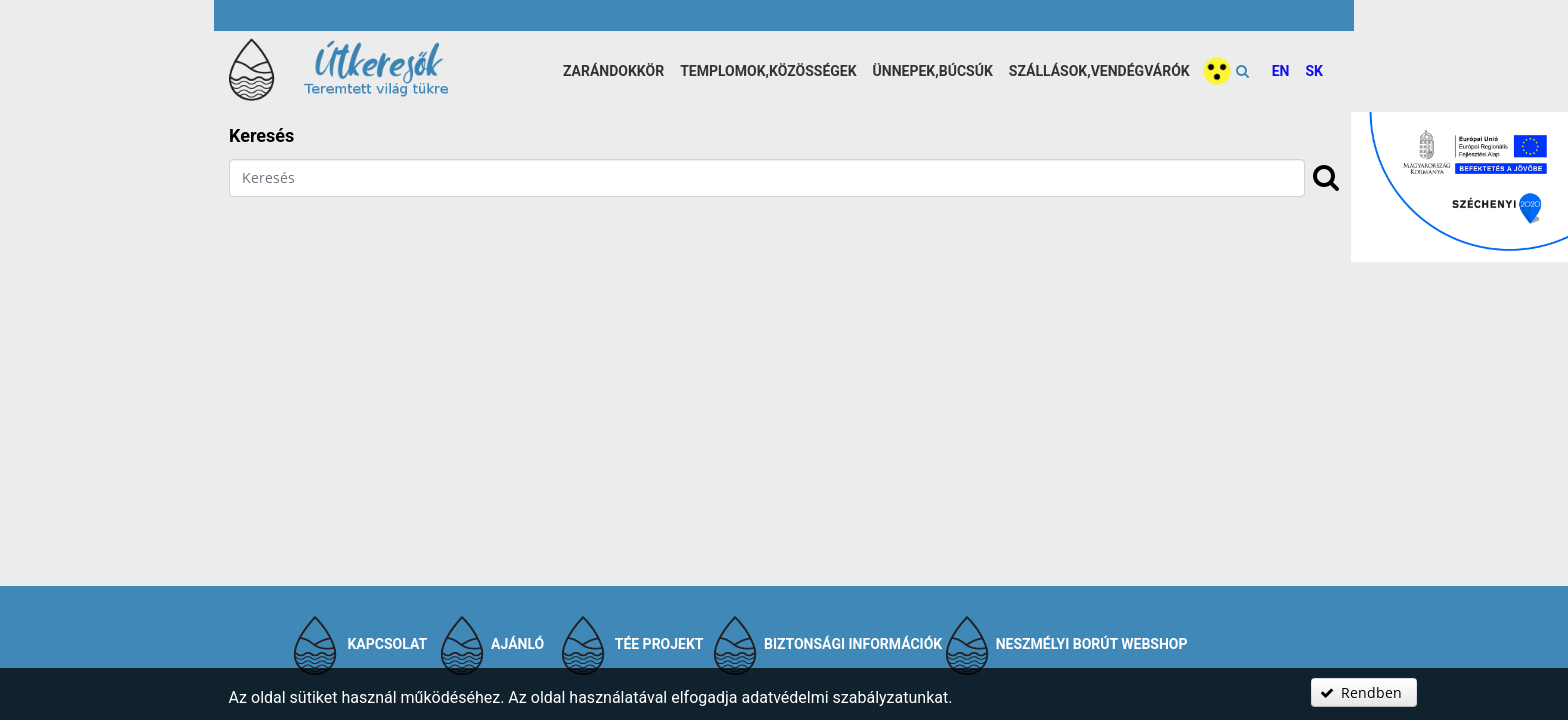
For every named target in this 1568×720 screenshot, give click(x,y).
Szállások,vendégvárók (1099, 71)
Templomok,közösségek (768, 71)
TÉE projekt (659, 644)
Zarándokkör (613, 71)
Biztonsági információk (853, 644)
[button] (1364, 692)
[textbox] (767, 178)
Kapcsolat (387, 644)
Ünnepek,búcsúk (933, 71)
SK (1314, 71)
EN (1281, 71)
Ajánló (517, 644)
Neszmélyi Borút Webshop (1092, 644)
